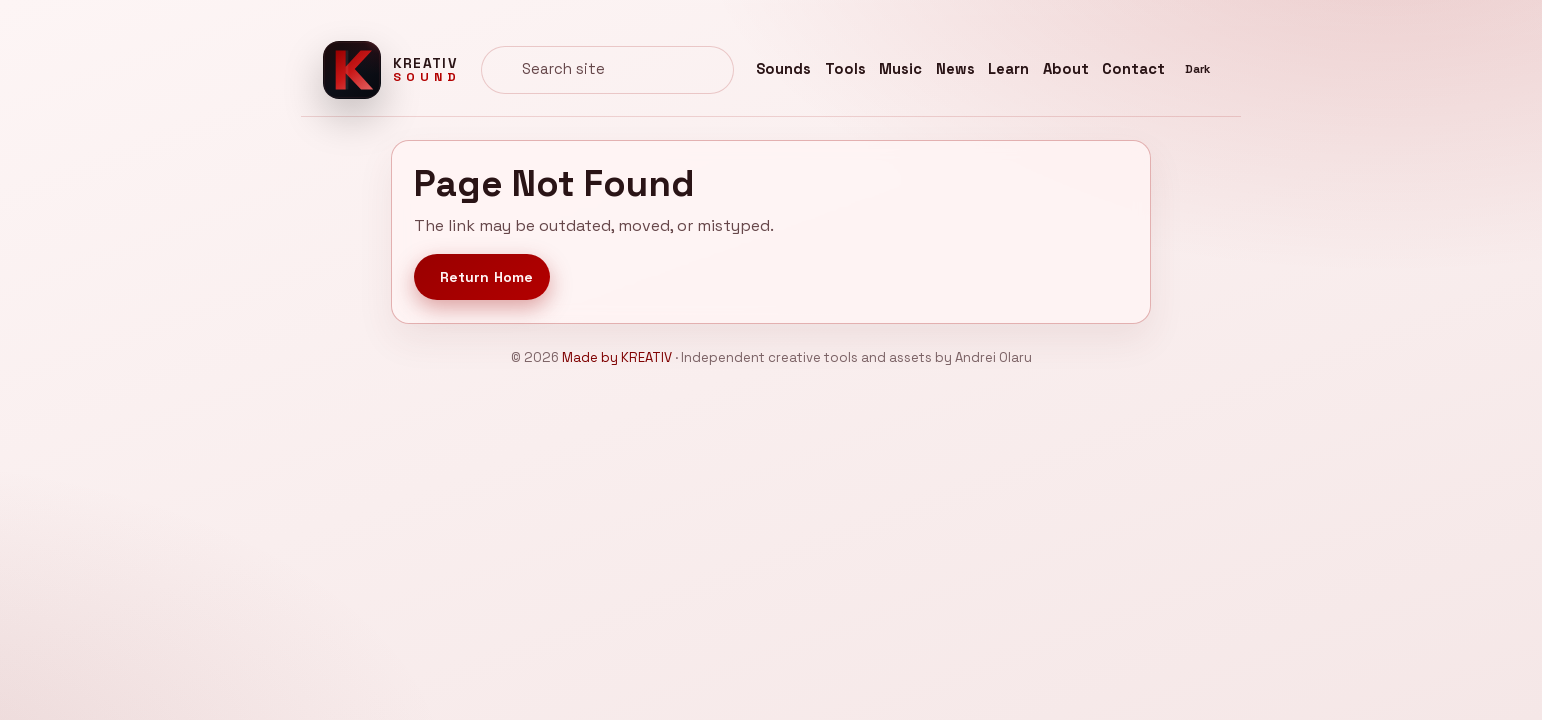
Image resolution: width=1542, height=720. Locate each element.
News (955, 69)
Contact (1133, 69)
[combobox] (607, 70)
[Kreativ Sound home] (391, 70)
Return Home (487, 277)
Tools (845, 69)
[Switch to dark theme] (1198, 70)
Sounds (783, 69)
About (1066, 69)
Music (900, 69)
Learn (1008, 69)
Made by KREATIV (617, 357)
